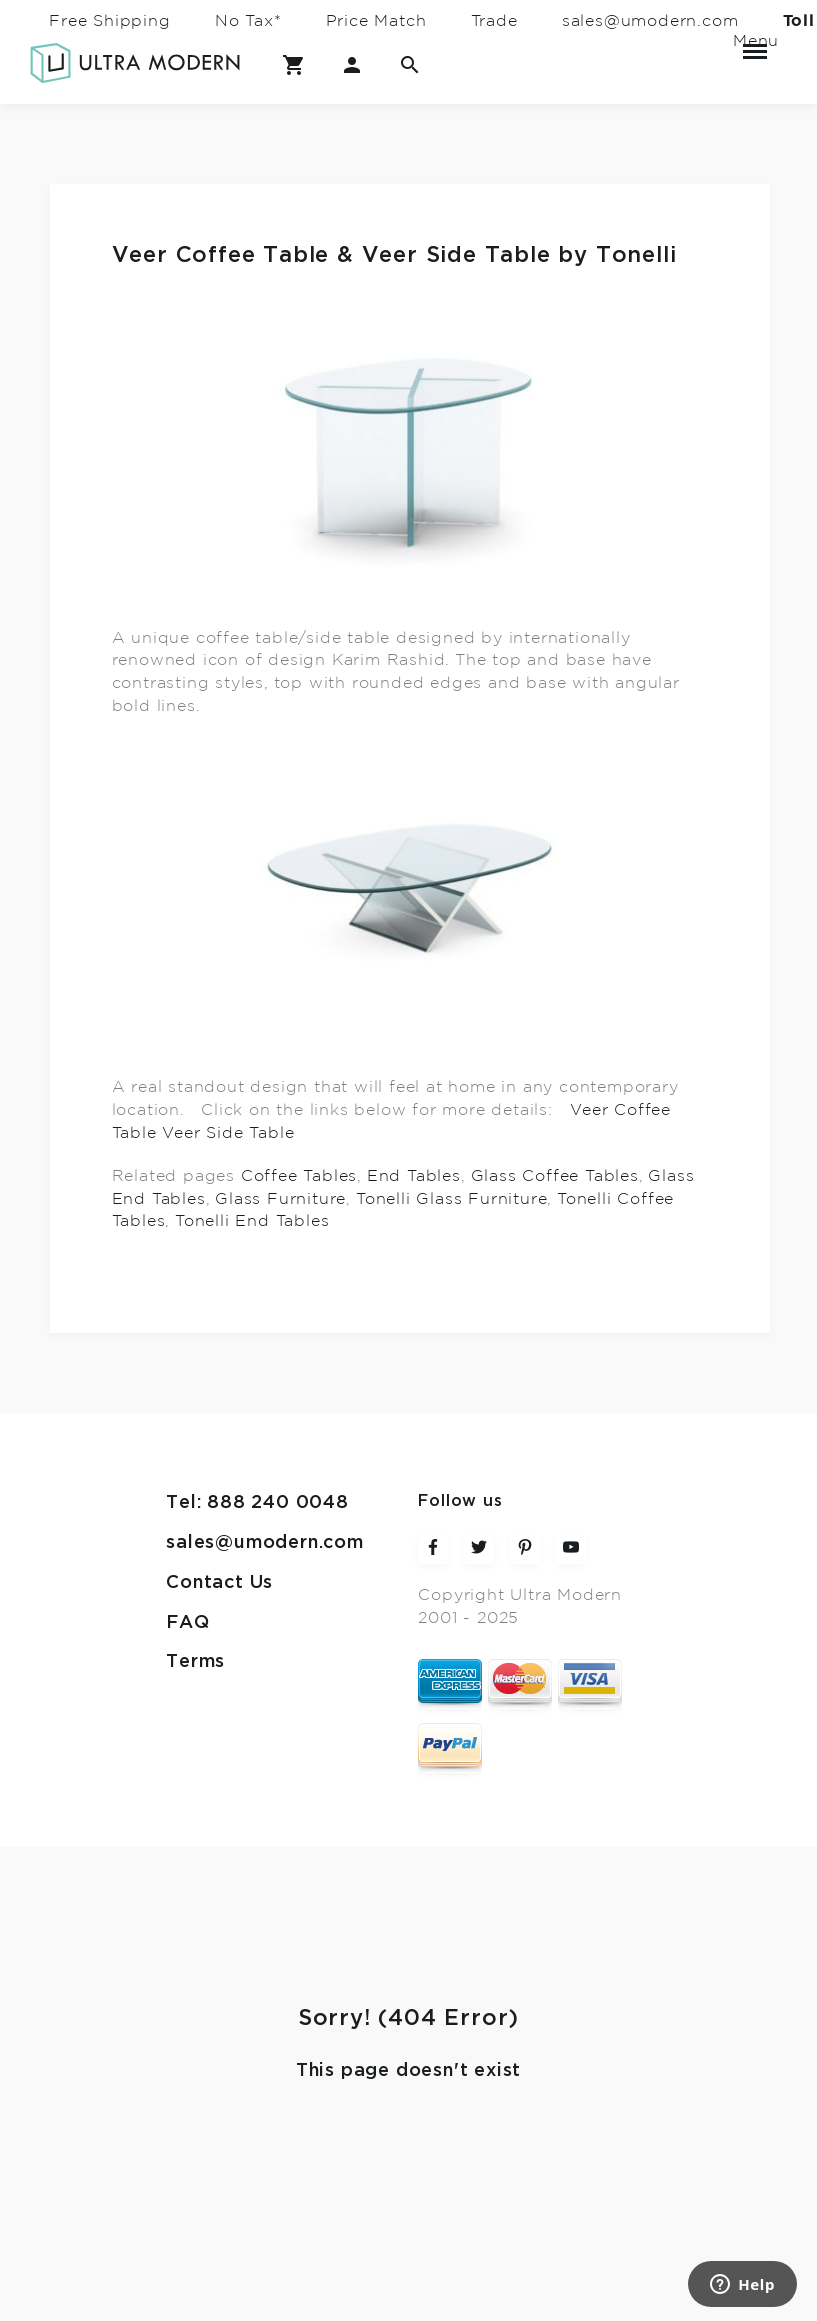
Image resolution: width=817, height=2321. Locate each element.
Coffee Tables (299, 1176)
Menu (755, 43)
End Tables (414, 1176)
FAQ (187, 1622)
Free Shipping (109, 21)
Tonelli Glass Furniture (451, 1198)
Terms (195, 1661)
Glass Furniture (280, 1198)
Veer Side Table (228, 1133)
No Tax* (248, 21)
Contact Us (219, 1582)
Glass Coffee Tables (555, 1176)
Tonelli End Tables (252, 1221)
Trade (494, 21)
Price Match (376, 21)
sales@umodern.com (650, 21)
